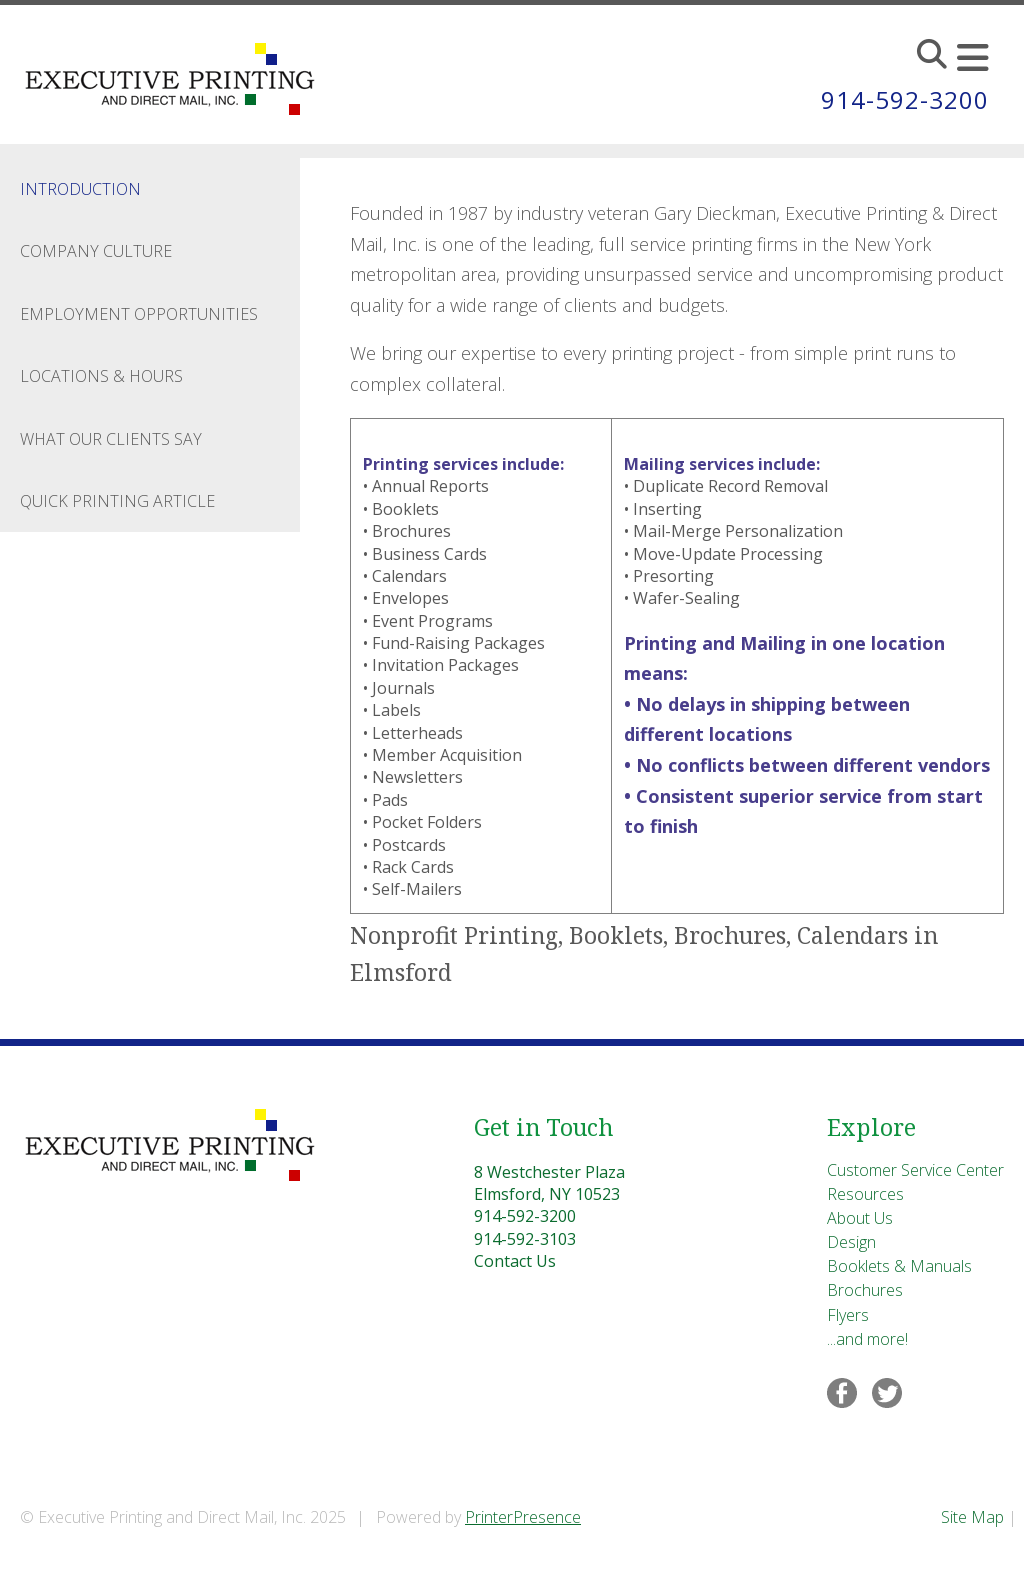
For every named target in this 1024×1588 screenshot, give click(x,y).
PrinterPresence (523, 1517)
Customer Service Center (915, 1170)
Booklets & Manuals (899, 1266)
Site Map (972, 1517)
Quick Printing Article (117, 501)
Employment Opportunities (139, 314)
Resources (865, 1194)
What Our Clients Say (111, 439)
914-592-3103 (525, 1239)
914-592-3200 (905, 99)
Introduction (80, 189)
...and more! (867, 1339)
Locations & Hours (101, 376)
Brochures (865, 1290)
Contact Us (515, 1261)
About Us (860, 1218)
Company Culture (96, 251)
